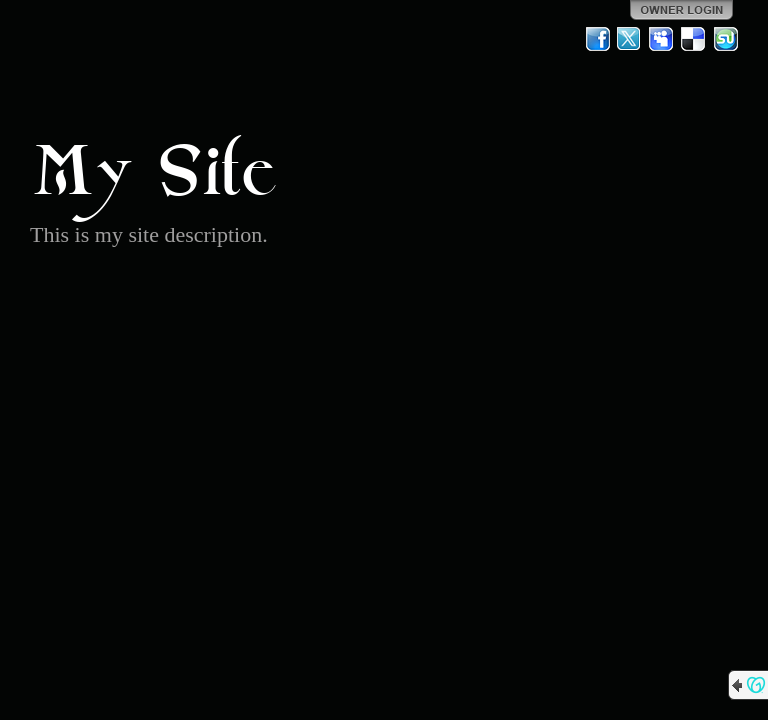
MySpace (662, 39)
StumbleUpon (726, 39)
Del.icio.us (694, 39)
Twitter (630, 39)
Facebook (598, 39)
